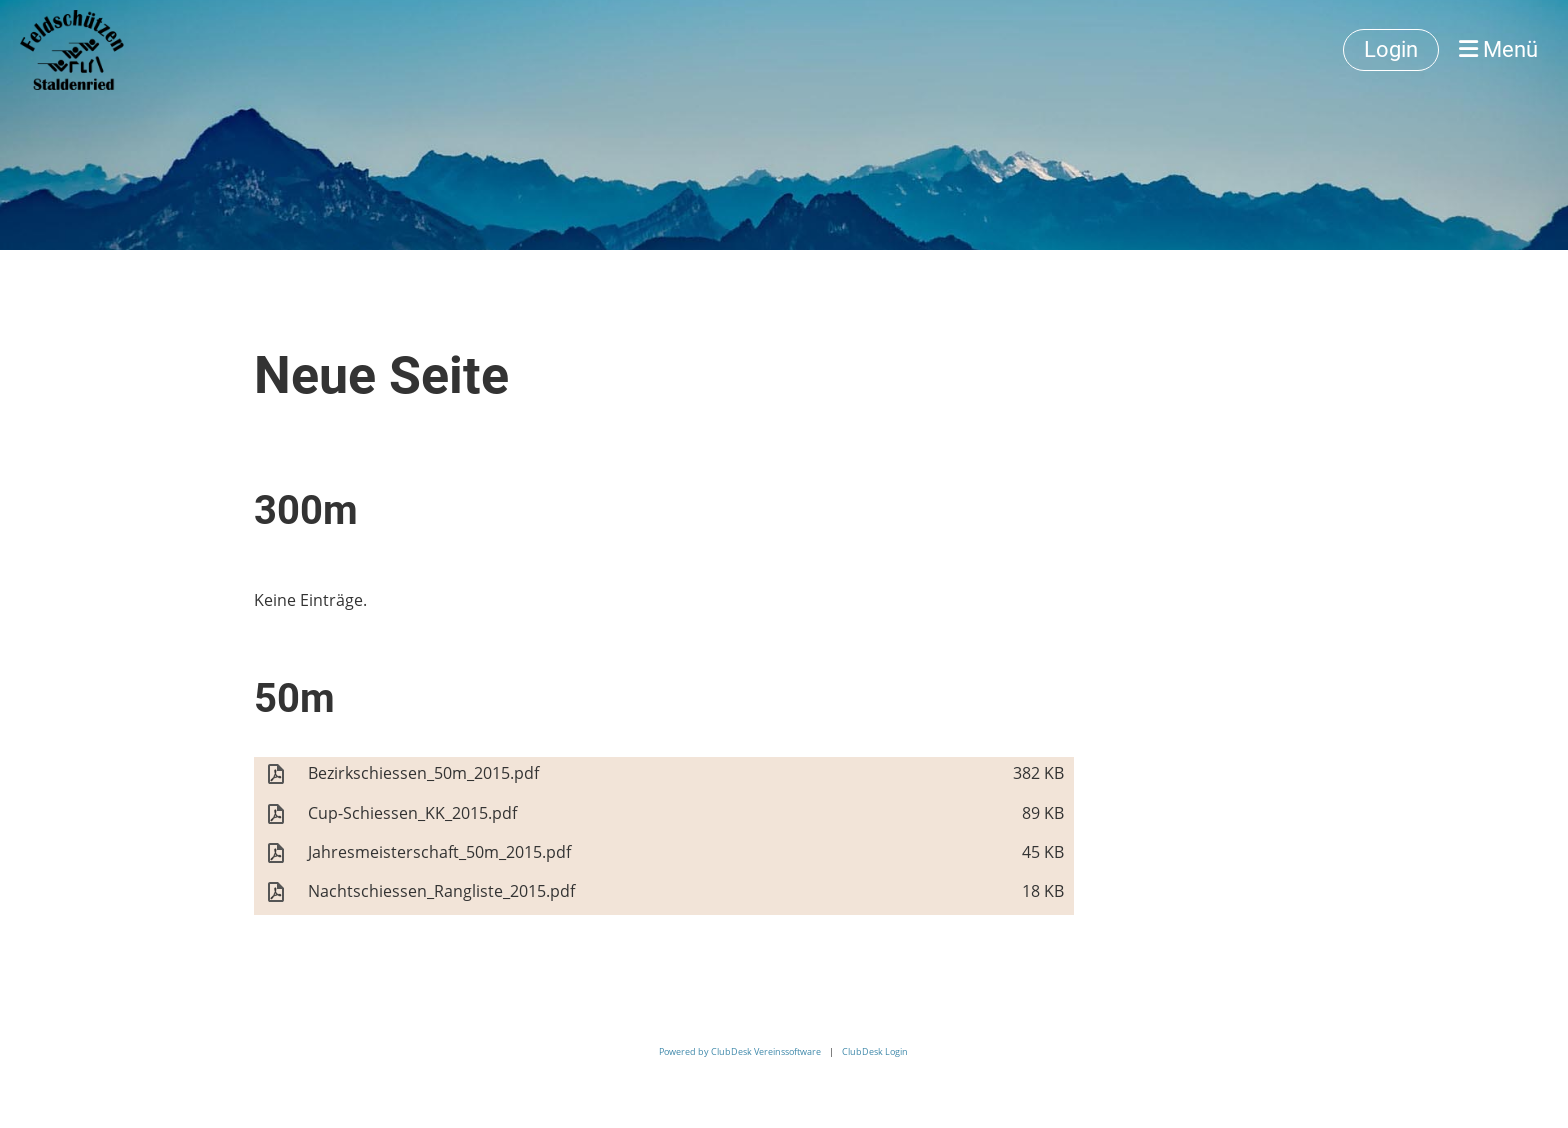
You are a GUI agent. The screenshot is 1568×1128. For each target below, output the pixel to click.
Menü (1498, 49)
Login (1391, 49)
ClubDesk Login (875, 1051)
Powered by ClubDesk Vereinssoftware (740, 1051)
